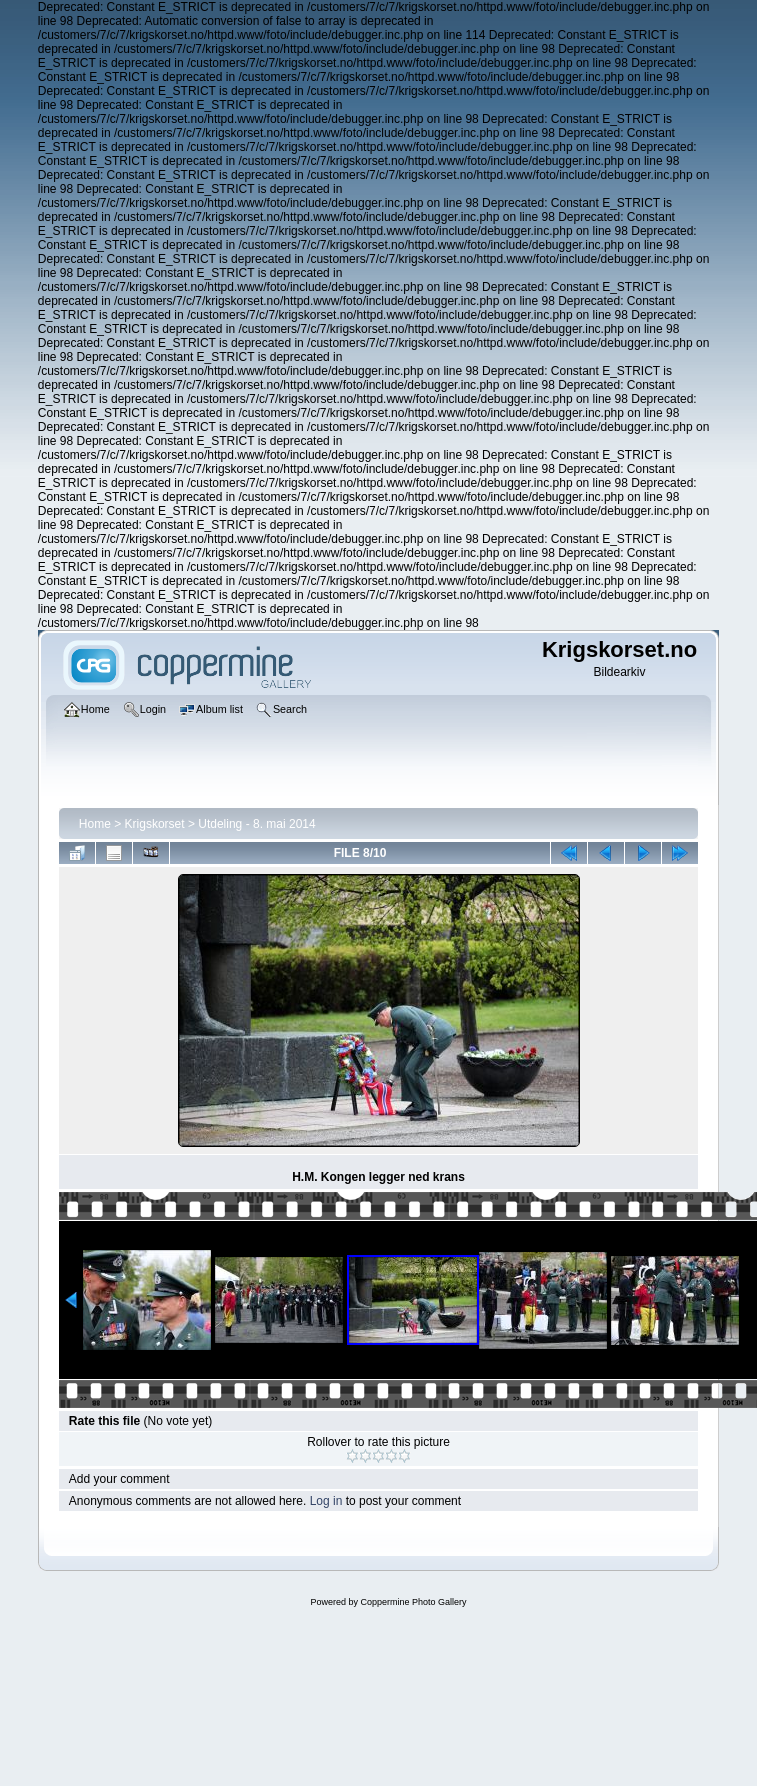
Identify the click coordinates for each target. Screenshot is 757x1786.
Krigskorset (155, 824)
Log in (326, 1501)
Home (95, 824)
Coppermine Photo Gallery (413, 1602)
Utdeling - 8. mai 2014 (256, 824)
